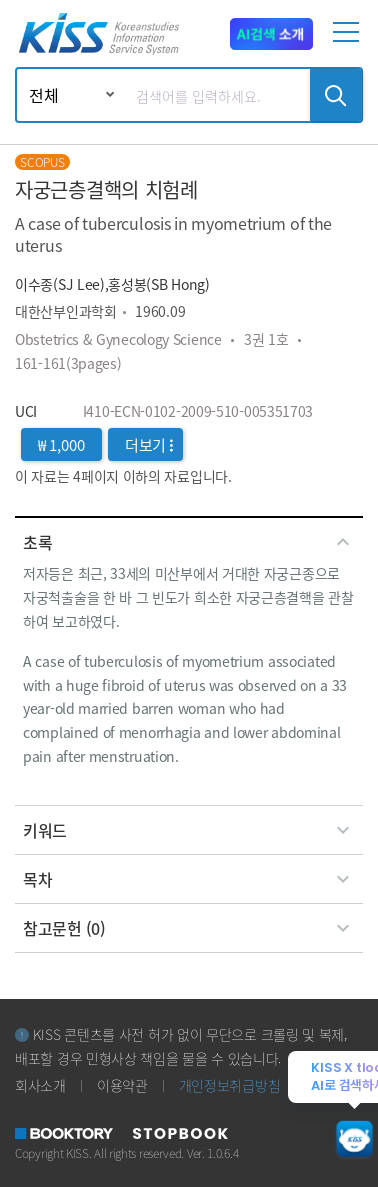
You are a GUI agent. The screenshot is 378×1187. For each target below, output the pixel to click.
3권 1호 (266, 339)
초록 (189, 542)
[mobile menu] (349, 40)
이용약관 (122, 1085)
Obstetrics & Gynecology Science (118, 339)
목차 (189, 879)
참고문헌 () (189, 928)
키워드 (189, 830)
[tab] (189, 542)
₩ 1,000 (61, 444)
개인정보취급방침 (230, 1085)
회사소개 (40, 1085)
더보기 (149, 444)
